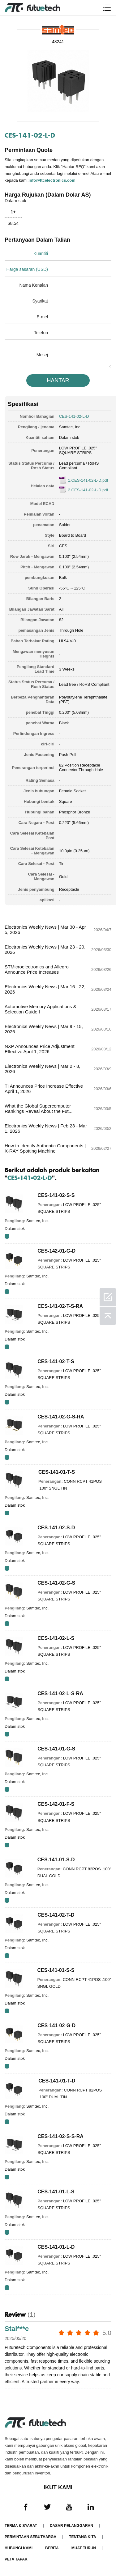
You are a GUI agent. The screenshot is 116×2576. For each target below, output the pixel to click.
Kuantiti (40, 253)
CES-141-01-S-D (56, 1859)
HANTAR (58, 380)
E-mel (42, 316)
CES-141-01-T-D (56, 2080)
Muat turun (83, 2548)
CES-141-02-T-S (55, 1361)
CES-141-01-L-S (55, 2191)
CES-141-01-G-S (56, 1748)
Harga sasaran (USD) (27, 269)
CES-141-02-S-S (56, 1195)
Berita (52, 2548)
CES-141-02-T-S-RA (60, 1306)
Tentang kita (82, 2537)
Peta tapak (16, 2559)
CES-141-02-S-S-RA (60, 2136)
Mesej (42, 354)
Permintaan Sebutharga (30, 2537)
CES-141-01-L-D (56, 2247)
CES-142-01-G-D (56, 1251)
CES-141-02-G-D (56, 2025)
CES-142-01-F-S (55, 1804)
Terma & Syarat (21, 2526)
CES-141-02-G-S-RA (60, 1416)
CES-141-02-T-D (55, 1915)
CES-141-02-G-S (56, 1583)
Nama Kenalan (33, 285)
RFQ (7, 1236)
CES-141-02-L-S (55, 1638)
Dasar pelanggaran (71, 2526)
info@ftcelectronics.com (51, 180)
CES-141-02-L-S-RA (60, 1693)
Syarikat (40, 300)
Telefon (41, 332)
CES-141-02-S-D (56, 1527)
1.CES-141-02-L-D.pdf (88, 480)
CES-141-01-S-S (56, 1970)
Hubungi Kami (18, 2548)
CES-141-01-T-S (56, 1472)
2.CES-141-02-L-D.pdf (88, 490)
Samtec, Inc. (70, 427)
